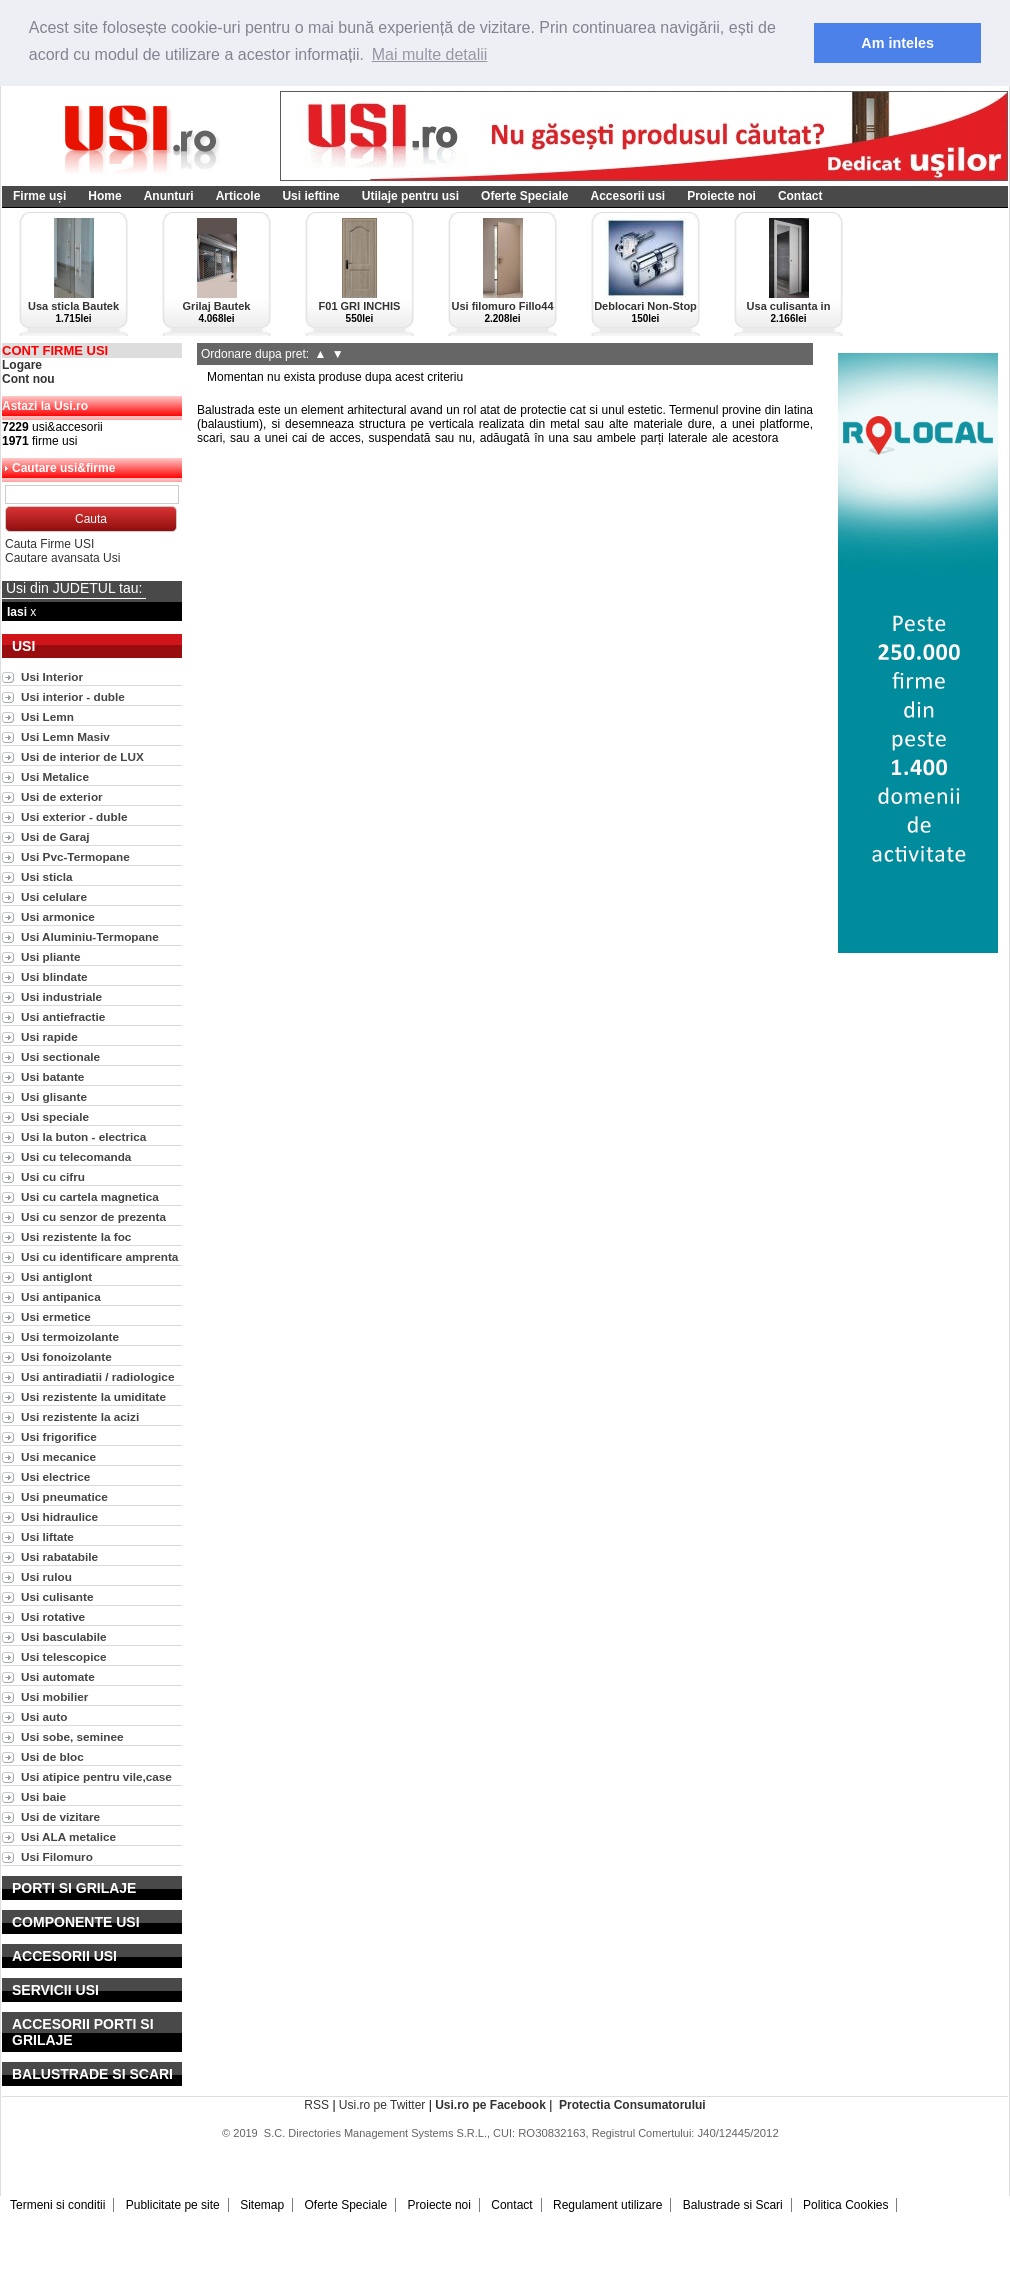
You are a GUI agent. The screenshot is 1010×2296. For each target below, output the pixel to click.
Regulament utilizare (607, 2205)
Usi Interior (52, 676)
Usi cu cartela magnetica (90, 1196)
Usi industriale (61, 996)
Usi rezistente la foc (76, 1236)
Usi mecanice (58, 1456)
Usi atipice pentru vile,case (96, 1776)
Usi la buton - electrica (83, 1136)
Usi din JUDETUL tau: (74, 588)
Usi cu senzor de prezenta (93, 1216)
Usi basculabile (64, 1636)
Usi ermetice (56, 1316)
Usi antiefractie (63, 1016)
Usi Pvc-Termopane (75, 856)
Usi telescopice (64, 1656)
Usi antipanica (61, 1296)
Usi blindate (54, 976)
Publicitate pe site (173, 2205)
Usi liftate (47, 1536)
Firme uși (39, 196)
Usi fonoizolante (66, 1356)
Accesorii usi (627, 196)
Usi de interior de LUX (82, 756)
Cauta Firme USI (49, 544)
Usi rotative (53, 1616)
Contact (800, 196)
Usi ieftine (310, 196)
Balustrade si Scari (733, 2205)
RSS (316, 2105)
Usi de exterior (62, 796)
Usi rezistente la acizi (80, 1416)
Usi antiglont (56, 1276)
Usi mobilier (54, 1696)
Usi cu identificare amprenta (99, 1256)
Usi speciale (55, 1116)
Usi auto (44, 1716)
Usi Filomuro (57, 1856)
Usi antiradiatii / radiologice (97, 1376)
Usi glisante (54, 1096)
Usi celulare (54, 896)
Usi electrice (55, 1476)
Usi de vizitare (60, 1816)
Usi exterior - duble (74, 816)
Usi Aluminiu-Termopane (90, 936)
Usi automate (58, 1676)
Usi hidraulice (59, 1516)
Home (104, 196)
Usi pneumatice (64, 1496)
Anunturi (169, 196)
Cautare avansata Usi (62, 558)
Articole (238, 196)
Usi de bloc (52, 1756)
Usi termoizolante (70, 1336)
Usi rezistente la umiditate (93, 1396)
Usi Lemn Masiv (65, 736)
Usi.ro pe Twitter (382, 2105)
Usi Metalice (55, 776)
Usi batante (52, 1076)
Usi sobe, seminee (72, 1736)
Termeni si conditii (57, 2205)
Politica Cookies (845, 2205)
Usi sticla (47, 876)
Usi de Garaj (55, 836)
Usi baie (43, 1796)
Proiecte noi (721, 196)
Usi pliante (50, 956)
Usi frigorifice (59, 1436)
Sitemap (262, 2205)
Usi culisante (57, 1596)
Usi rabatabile (59, 1556)
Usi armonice (58, 916)
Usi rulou (46, 1576)
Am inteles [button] (897, 43)
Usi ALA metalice (68, 1836)
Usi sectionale (60, 1056)
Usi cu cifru (53, 1176)
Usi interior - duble (73, 696)
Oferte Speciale (524, 196)
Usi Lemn (47, 716)
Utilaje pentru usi (410, 196)
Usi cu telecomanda (76, 1156)
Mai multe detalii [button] (430, 54)
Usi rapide (49, 1036)
